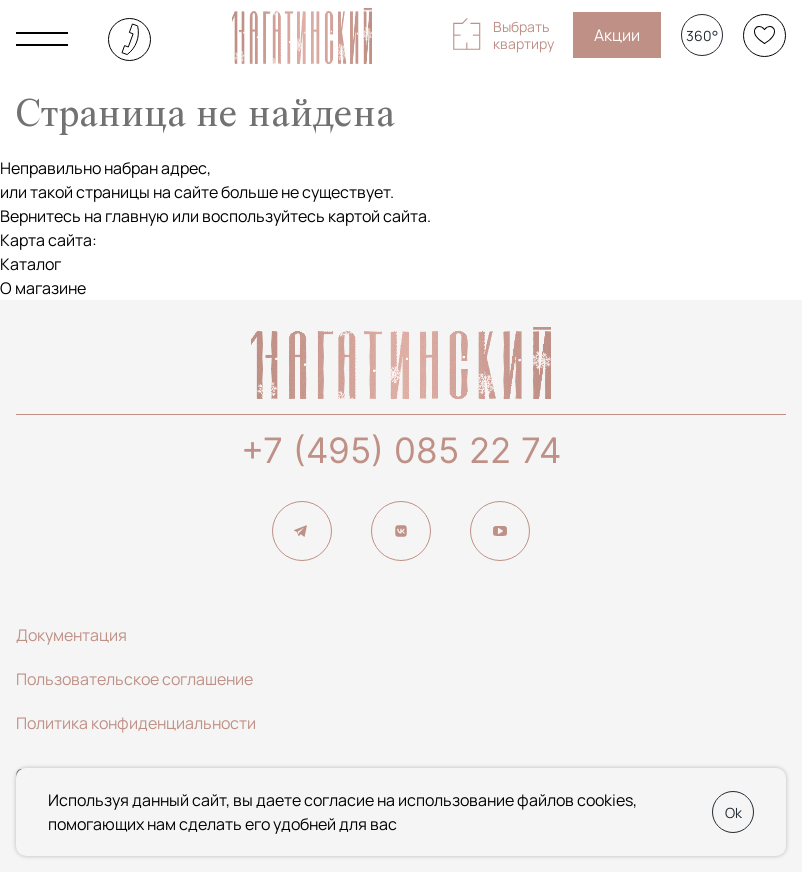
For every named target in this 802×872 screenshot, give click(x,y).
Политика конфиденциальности (136, 723)
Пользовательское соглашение (134, 679)
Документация (71, 635)
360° (702, 35)
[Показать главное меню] (42, 39)
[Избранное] (764, 35)
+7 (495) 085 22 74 (401, 450)
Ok (733, 812)
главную (137, 216)
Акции (617, 35)
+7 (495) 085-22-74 (129, 39)
